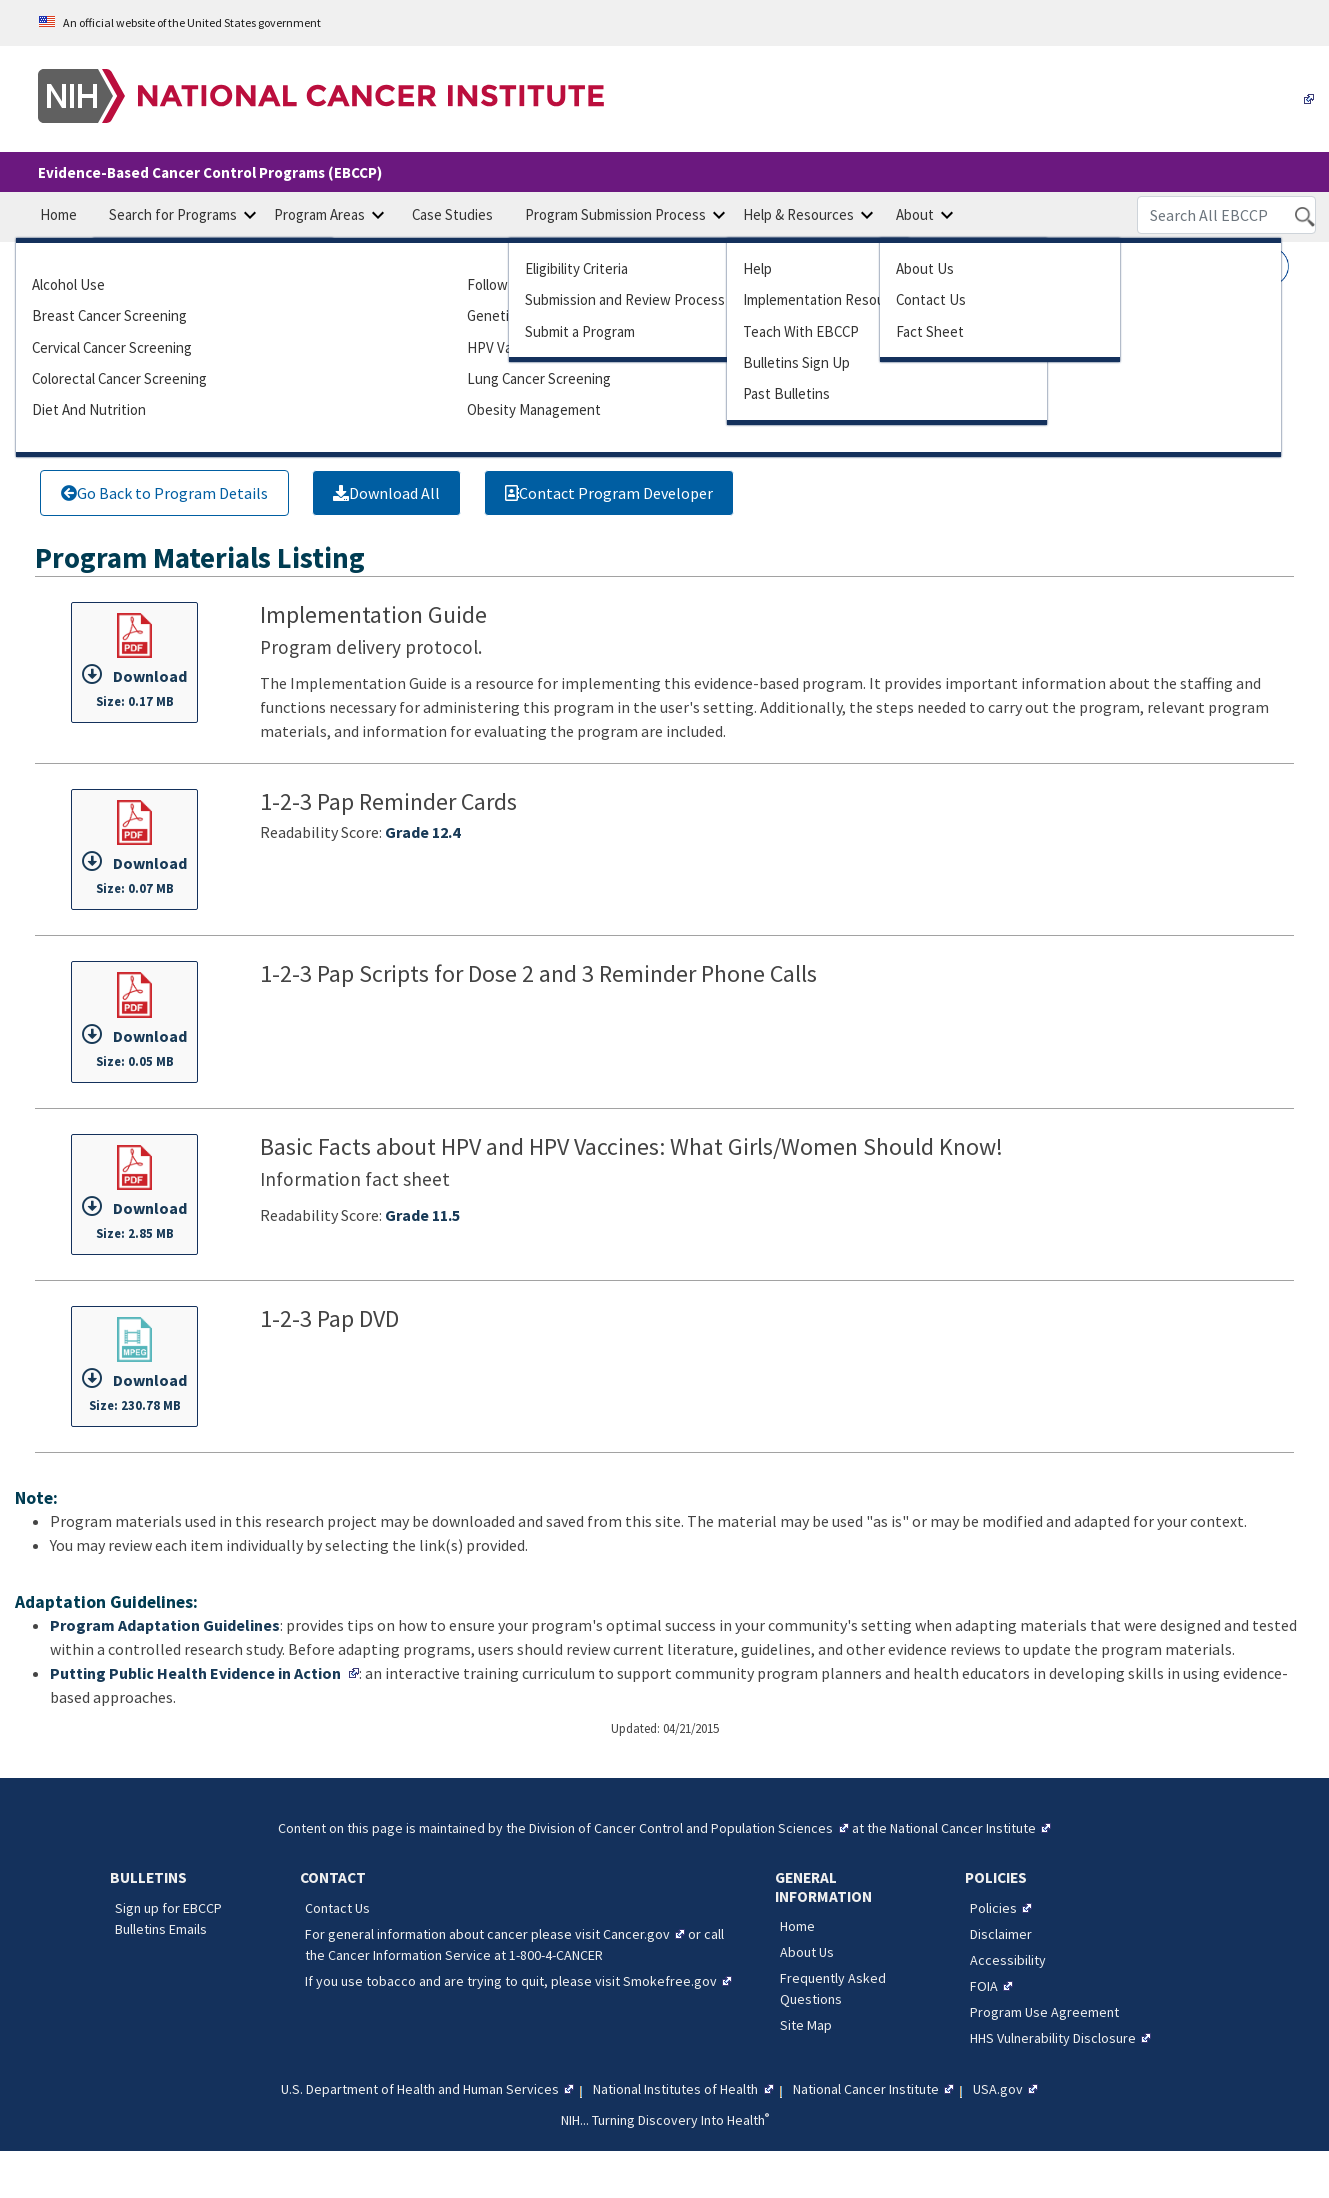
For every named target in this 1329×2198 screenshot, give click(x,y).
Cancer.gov (636, 1934)
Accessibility (1008, 1960)
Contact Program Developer (609, 493)
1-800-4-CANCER (556, 1955)
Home (797, 1926)
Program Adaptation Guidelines (165, 1625)
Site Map (806, 2025)
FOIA (984, 1986)
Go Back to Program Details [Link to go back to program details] (164, 493)
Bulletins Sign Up (796, 362)
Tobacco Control (945, 409)
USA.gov (998, 2089)
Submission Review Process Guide (644, 299)
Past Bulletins (786, 393)
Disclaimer (1001, 1934)
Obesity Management (534, 409)
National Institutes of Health (675, 2089)
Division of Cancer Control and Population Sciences (681, 1828)
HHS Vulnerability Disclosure (1053, 2038)
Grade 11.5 (422, 1215)
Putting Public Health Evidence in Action (195, 1673)
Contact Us (931, 299)
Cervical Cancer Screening (112, 347)
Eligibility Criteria (576, 268)
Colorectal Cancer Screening (119, 378)
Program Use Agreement (1044, 2012)
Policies (993, 1908)
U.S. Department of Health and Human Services (420, 2089)
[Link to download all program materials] (386, 493)
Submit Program (580, 331)
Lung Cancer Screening (539, 378)
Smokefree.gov (670, 1981)
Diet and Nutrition (89, 409)
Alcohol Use (68, 284)
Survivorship (932, 378)
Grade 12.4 (422, 832)
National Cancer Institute (963, 1828)
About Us (925, 268)
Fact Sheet (930, 331)
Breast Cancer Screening (109, 315)
